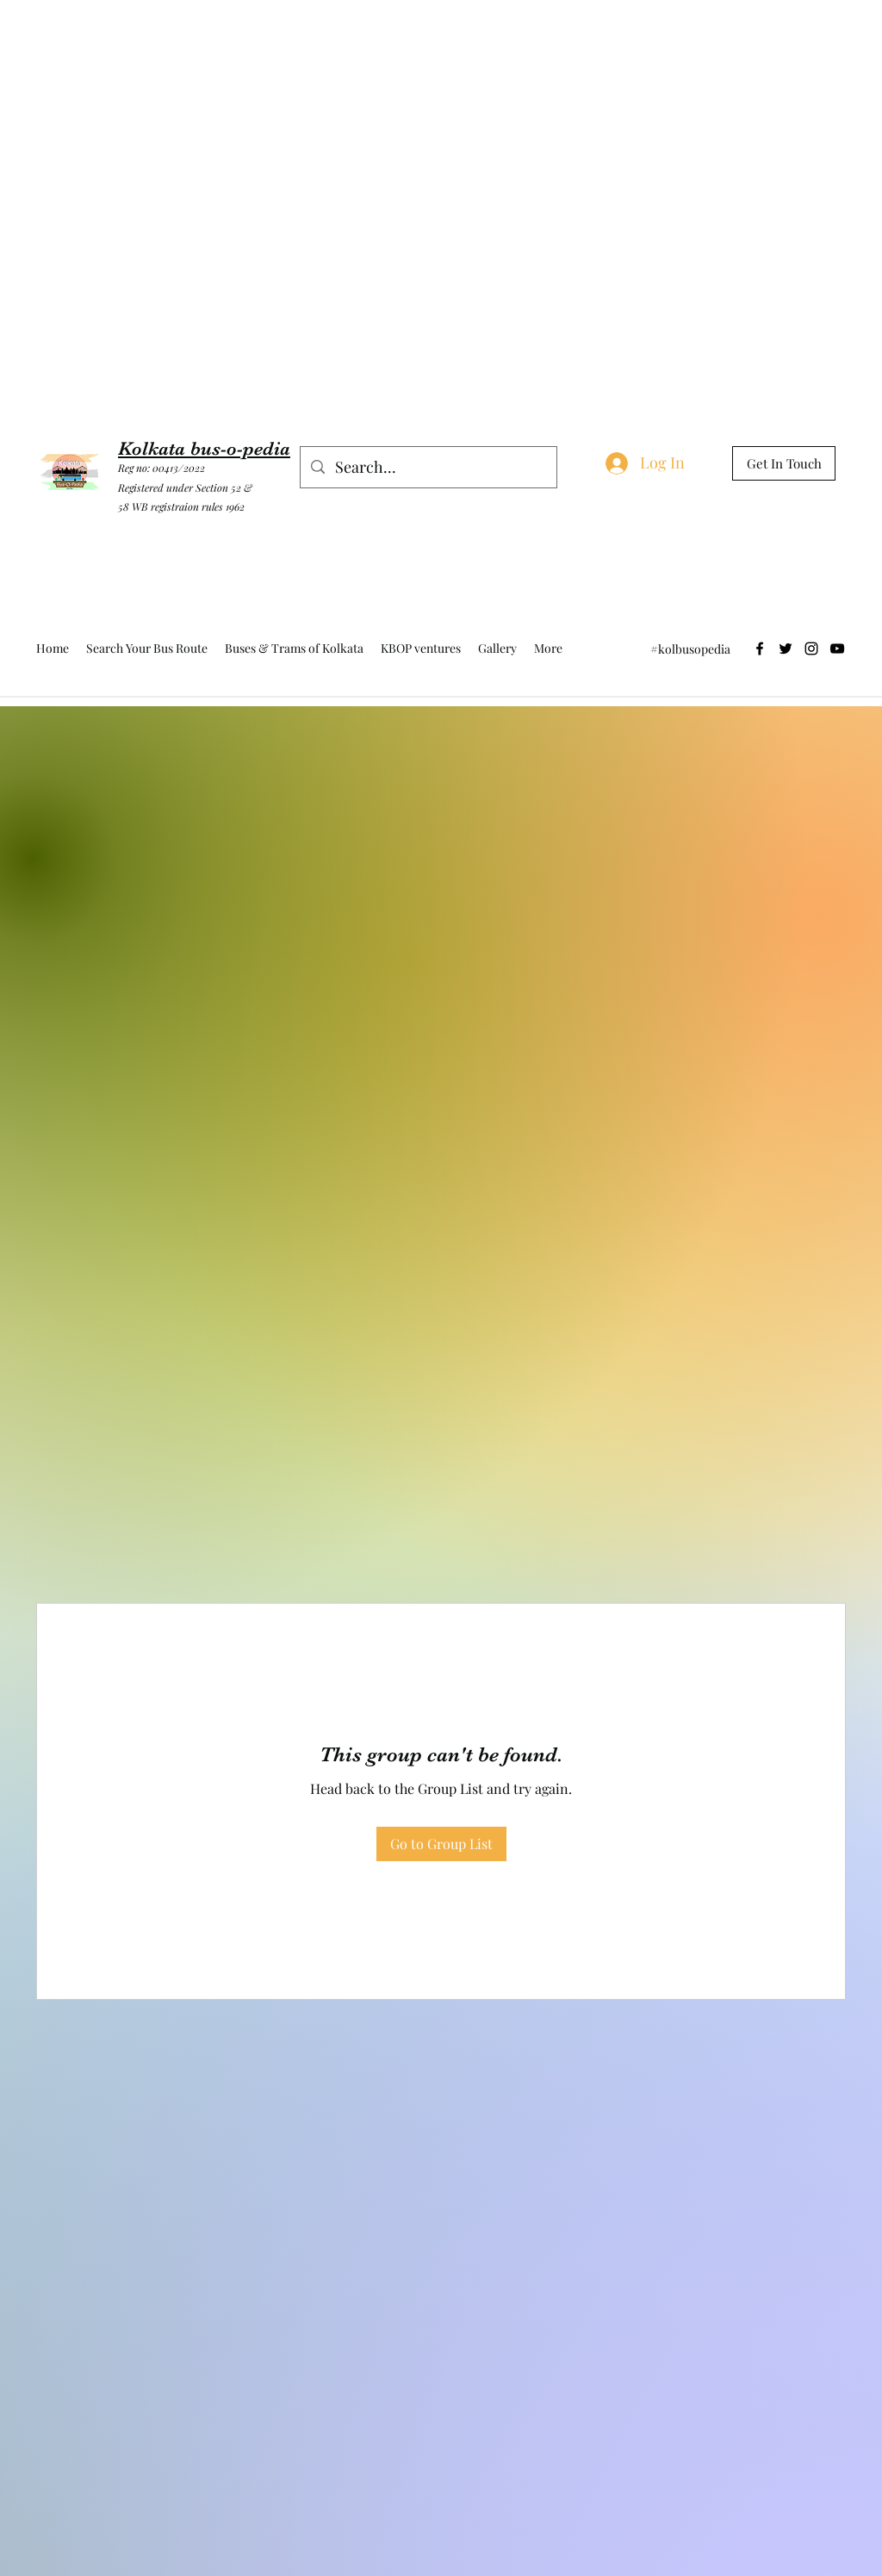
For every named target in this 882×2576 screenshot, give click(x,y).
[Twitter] (785, 648)
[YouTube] (837, 648)
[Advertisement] (313, 39)
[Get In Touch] (783, 463)
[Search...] (427, 467)
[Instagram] (811, 648)
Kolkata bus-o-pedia (204, 448)
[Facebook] (759, 648)
